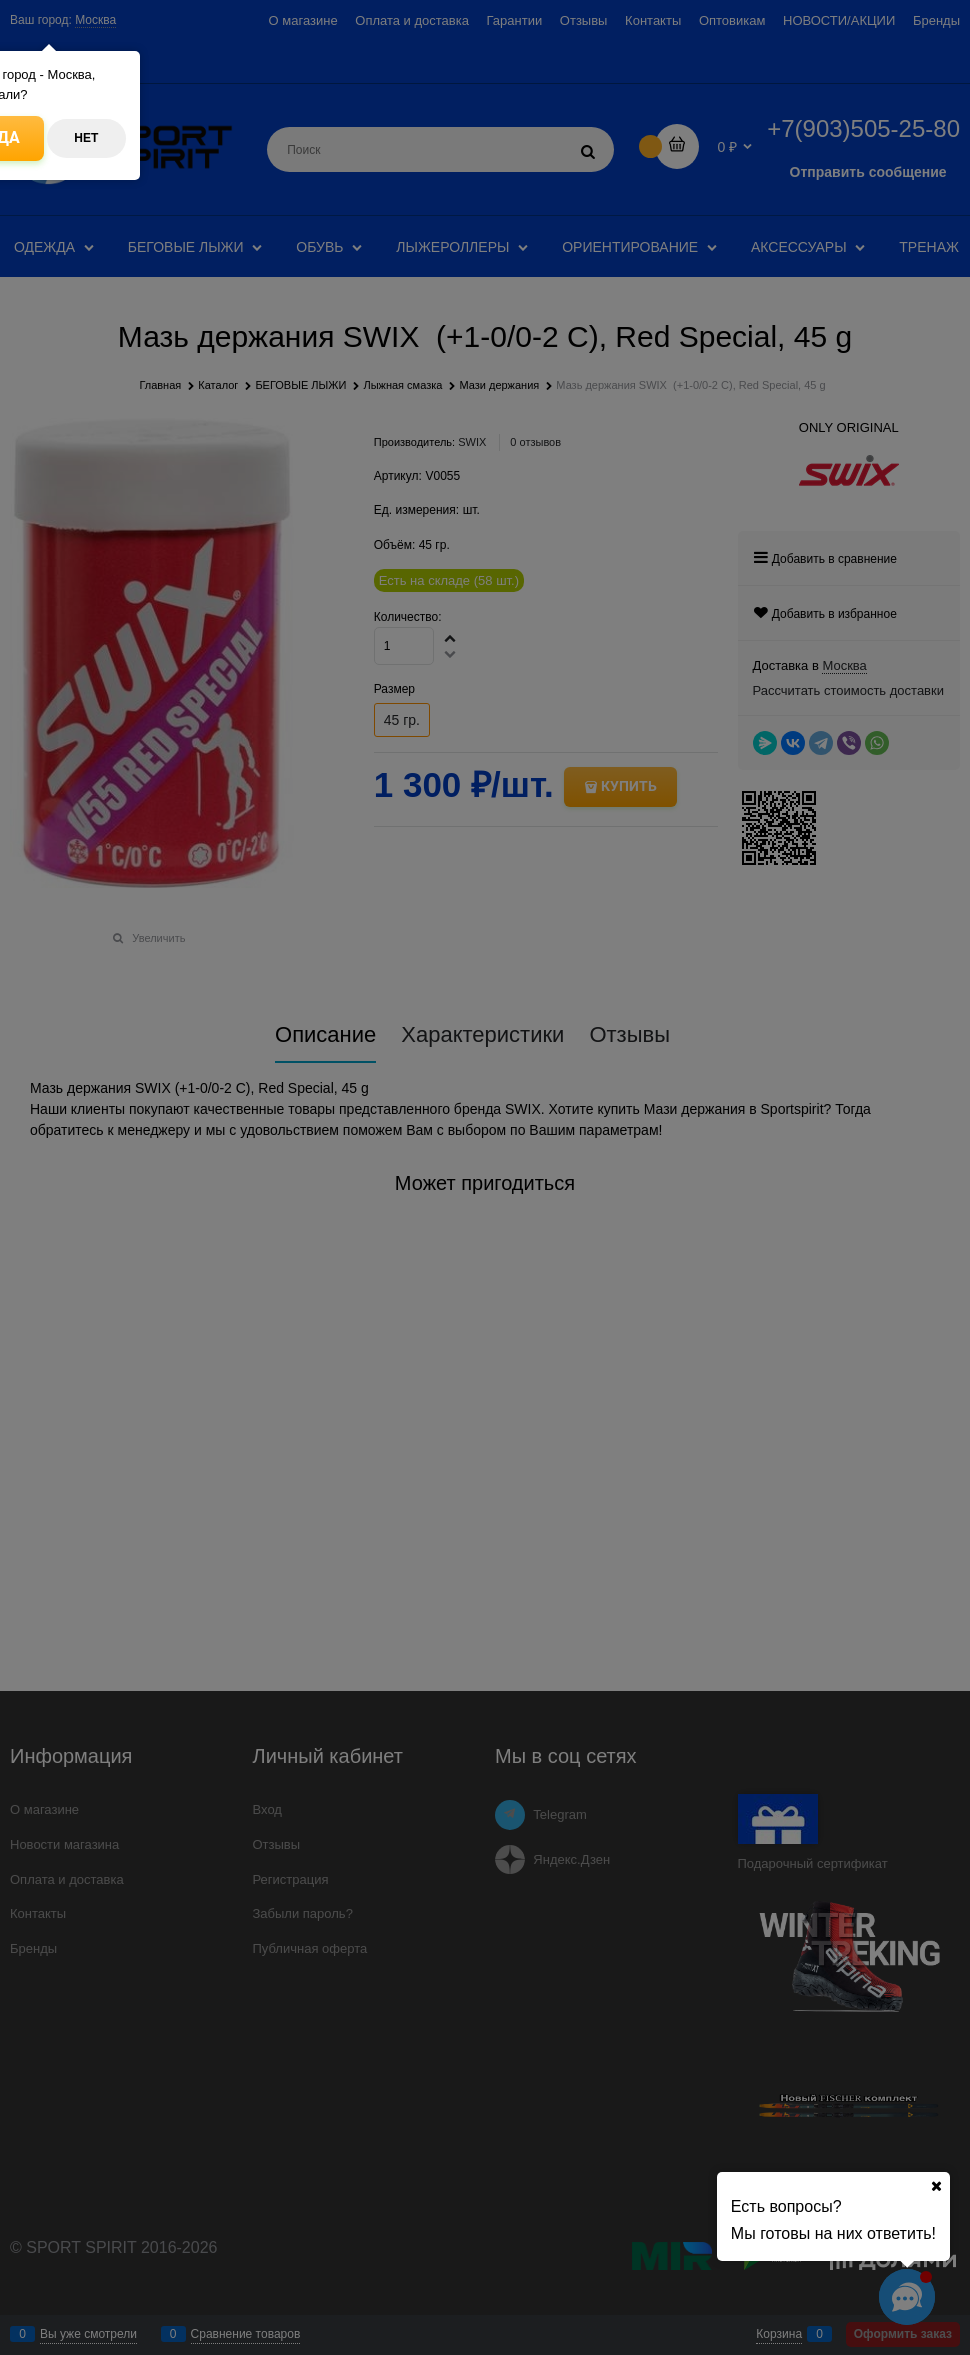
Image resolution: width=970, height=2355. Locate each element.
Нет (86, 138)
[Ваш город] (936, 2186)
